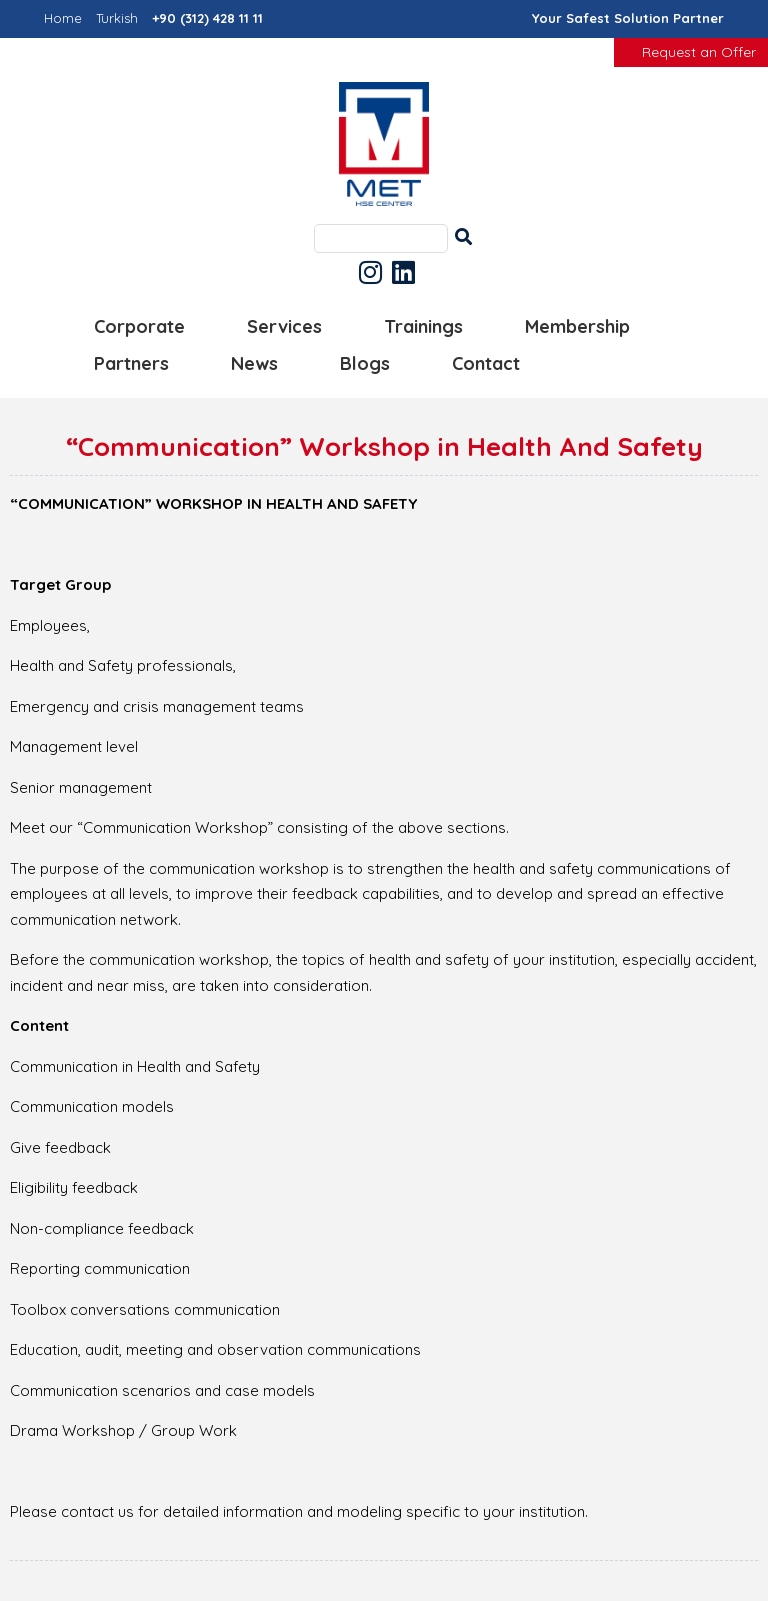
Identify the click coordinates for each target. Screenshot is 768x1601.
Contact (486, 363)
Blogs (365, 363)
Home (63, 18)
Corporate (139, 326)
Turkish (117, 18)
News (254, 363)
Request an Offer (699, 52)
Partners (131, 363)
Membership (577, 326)
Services (284, 326)
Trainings (423, 326)
